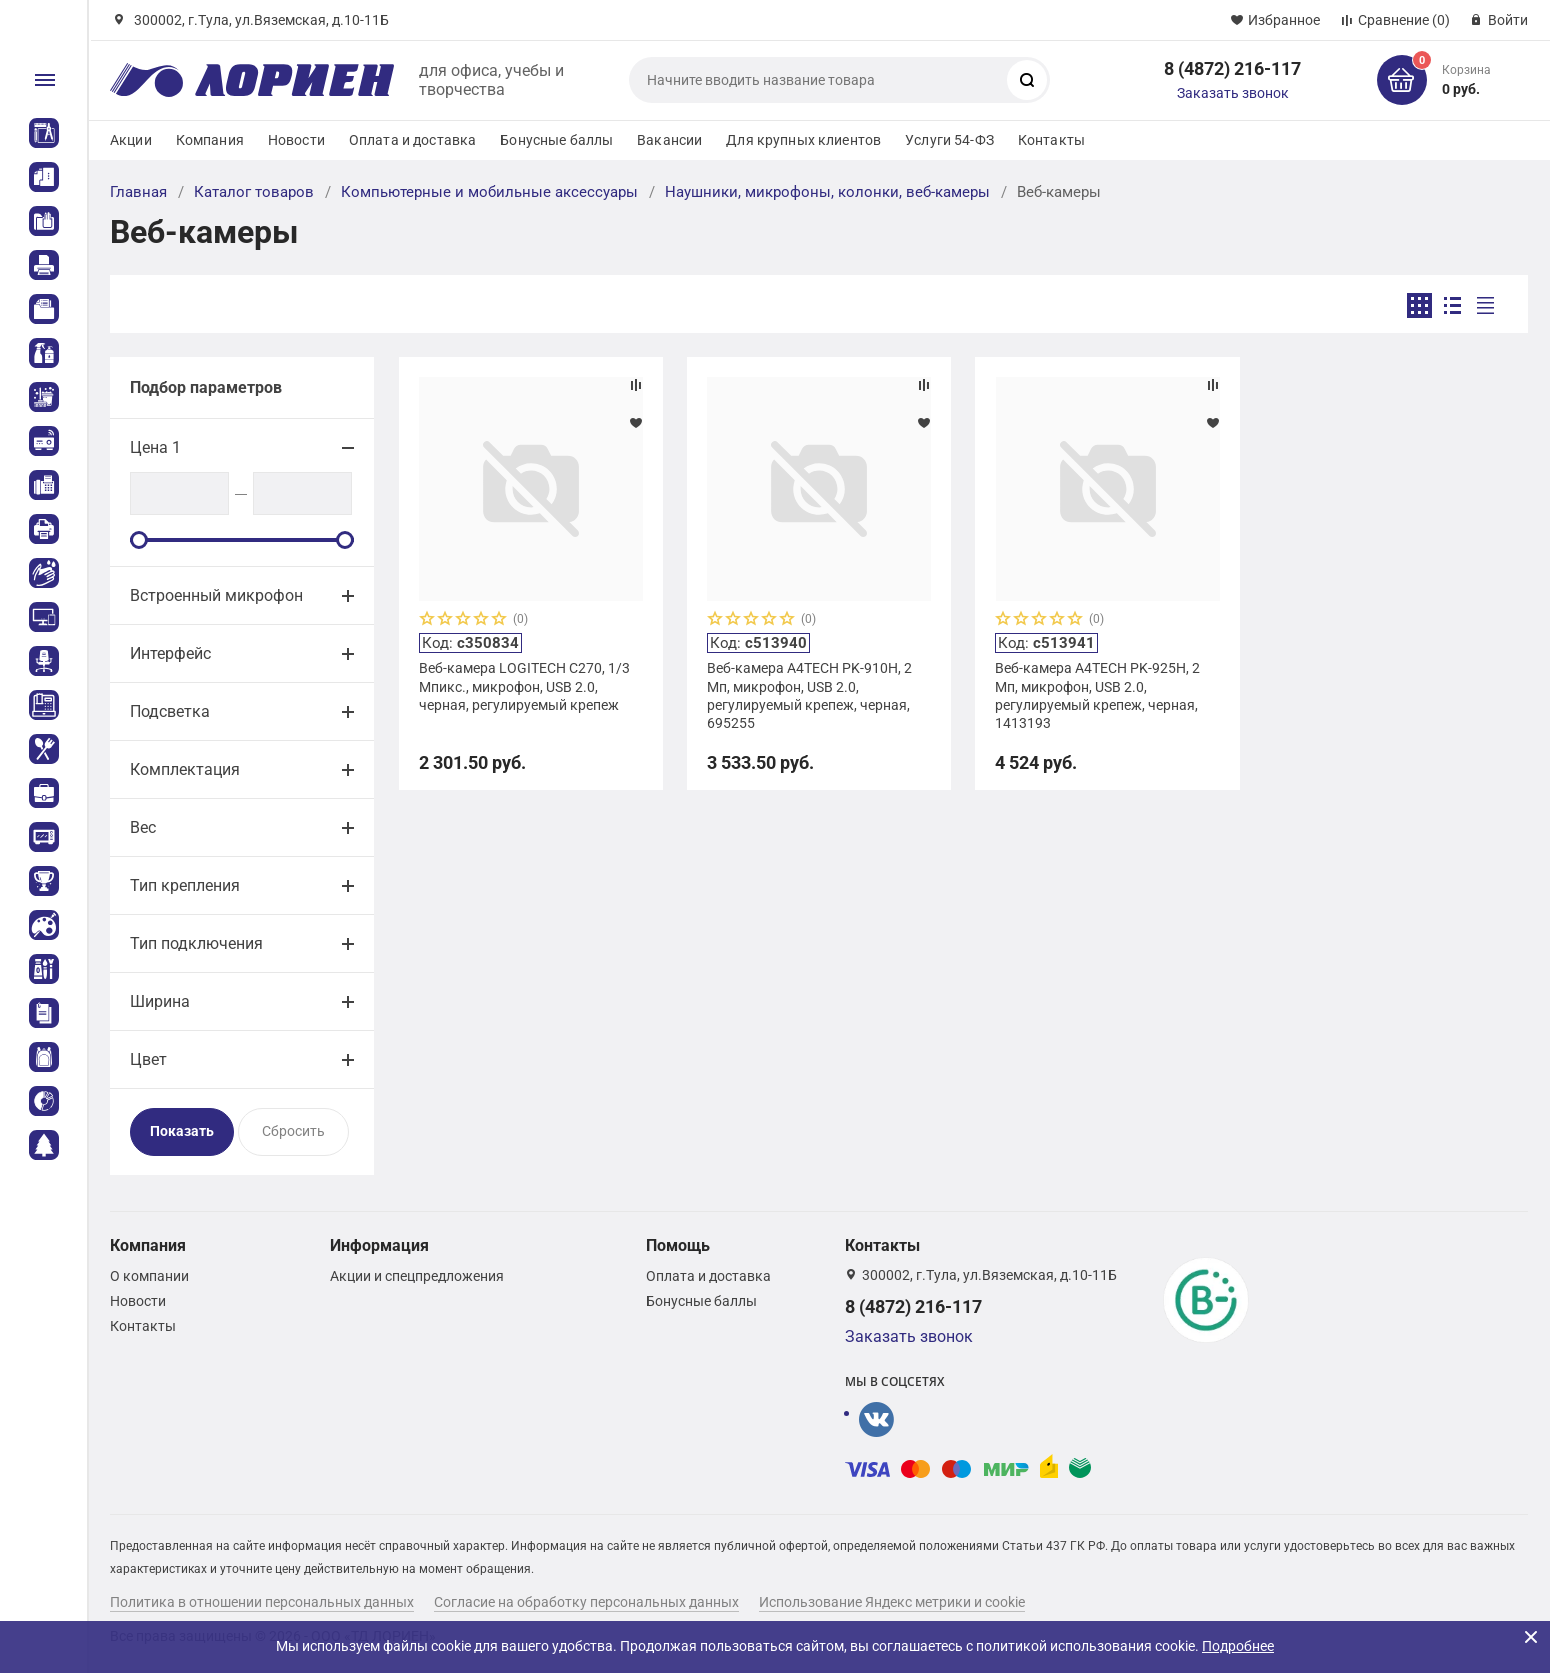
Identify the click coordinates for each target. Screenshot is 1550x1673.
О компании (149, 1276)
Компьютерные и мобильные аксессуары (489, 192)
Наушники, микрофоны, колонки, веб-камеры (827, 192)
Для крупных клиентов (803, 140)
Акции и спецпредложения (417, 1276)
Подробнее (1238, 1646)
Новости (296, 140)
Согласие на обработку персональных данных (586, 1602)
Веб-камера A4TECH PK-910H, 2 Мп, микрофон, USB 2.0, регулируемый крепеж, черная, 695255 (809, 695)
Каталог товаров (254, 192)
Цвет (148, 1059)
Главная (138, 192)
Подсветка (170, 711)
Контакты (1051, 140)
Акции (131, 140)
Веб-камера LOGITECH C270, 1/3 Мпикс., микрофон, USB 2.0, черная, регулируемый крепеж (524, 686)
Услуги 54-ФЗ (949, 140)
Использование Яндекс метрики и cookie (892, 1602)
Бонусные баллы (556, 140)
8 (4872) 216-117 (1232, 68)
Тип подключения (196, 943)
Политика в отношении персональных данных (262, 1602)
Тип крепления (185, 885)
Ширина (160, 1001)
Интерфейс (170, 653)
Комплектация (185, 769)
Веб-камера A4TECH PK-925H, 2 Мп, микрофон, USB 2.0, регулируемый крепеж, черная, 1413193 (1097, 695)
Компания (210, 140)
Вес (143, 827)
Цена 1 (155, 447)
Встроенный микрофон (216, 595)
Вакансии (669, 140)
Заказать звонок (1233, 93)
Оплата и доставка (412, 140)
